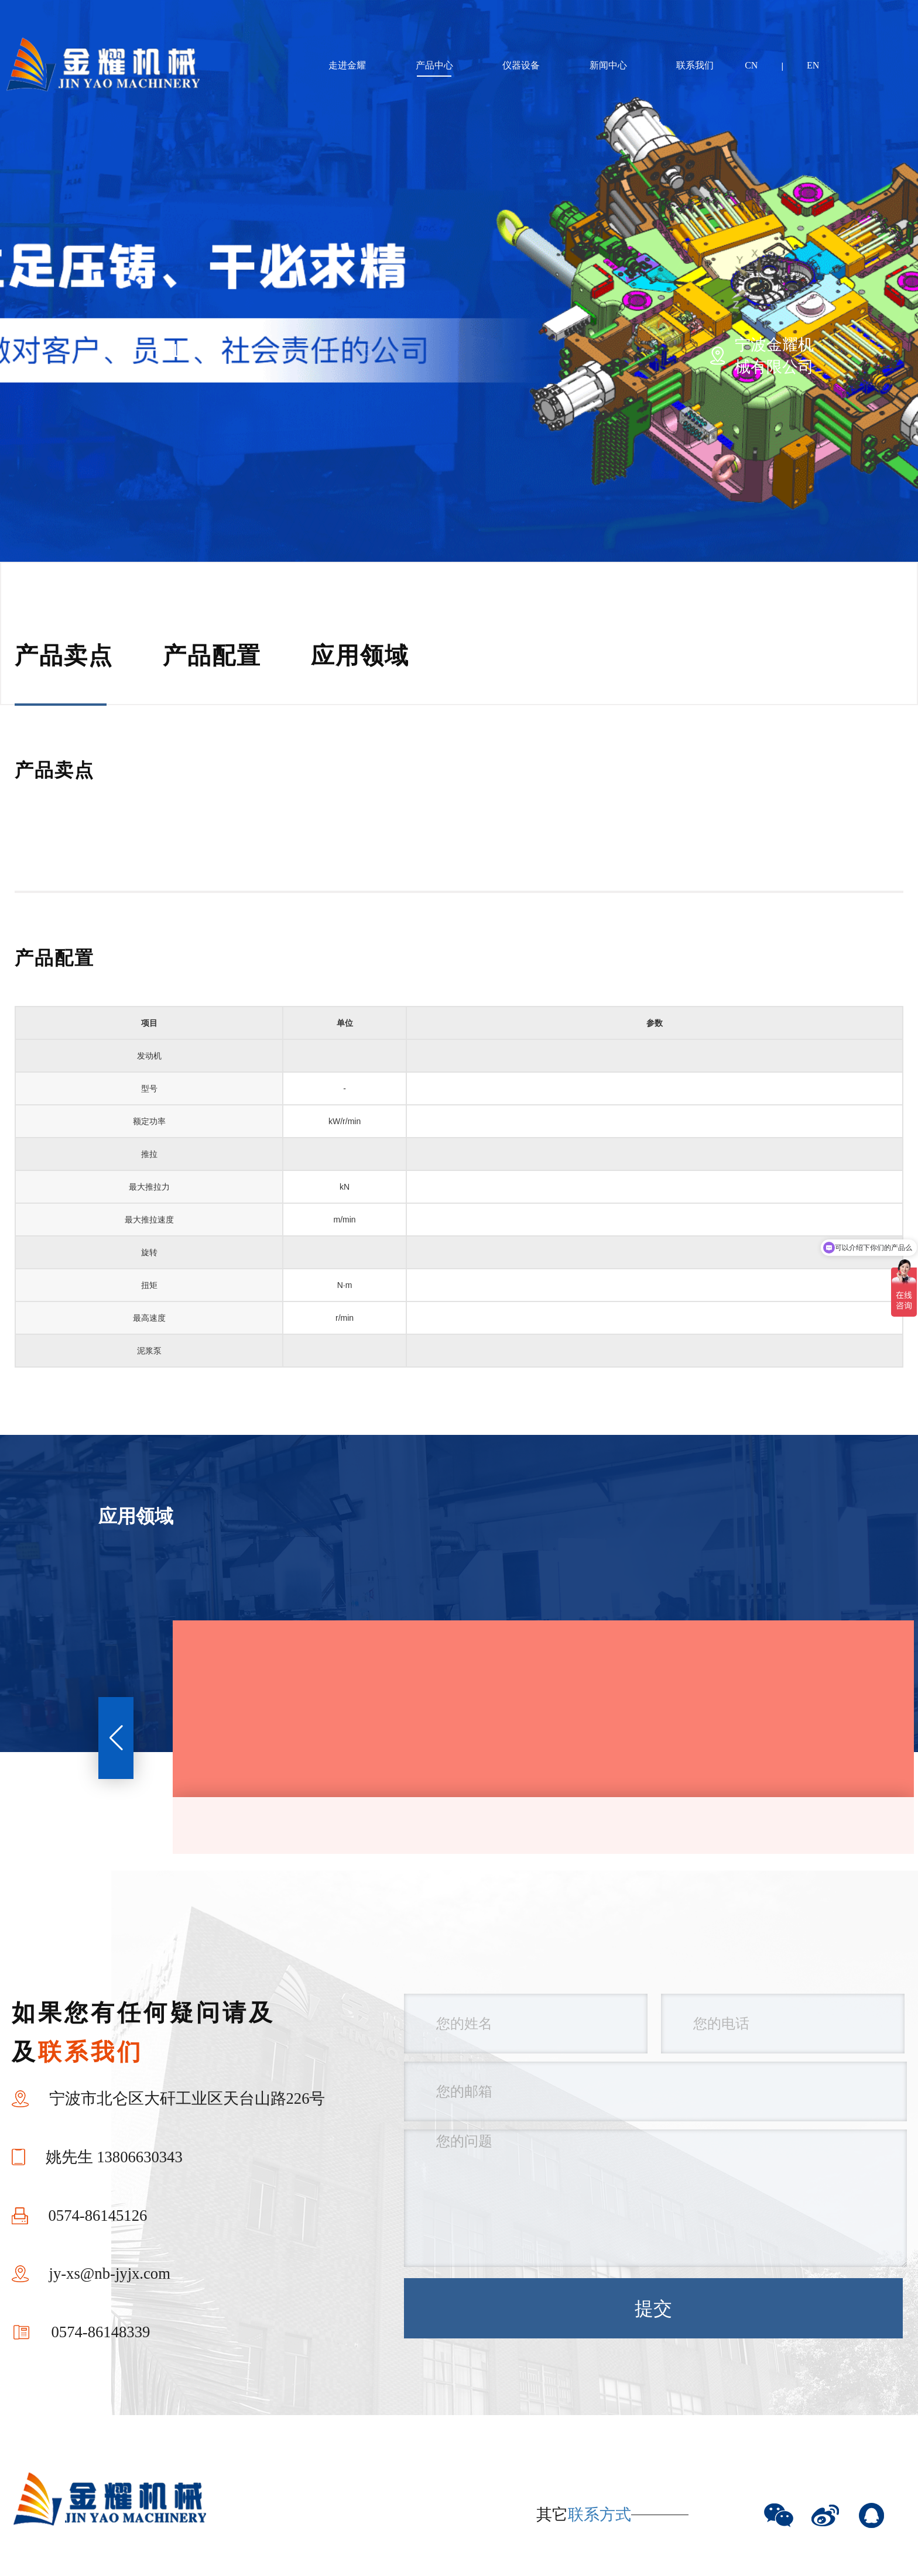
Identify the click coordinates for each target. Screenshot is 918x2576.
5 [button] (367, 350)
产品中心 (434, 65)
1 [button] (175, 350)
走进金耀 (347, 65)
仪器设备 (521, 65)
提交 (653, 2308)
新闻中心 (608, 65)
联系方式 (599, 2514)
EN (813, 65)
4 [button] (329, 350)
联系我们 (695, 65)
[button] (115, 1738)
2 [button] (252, 350)
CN (751, 65)
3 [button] (291, 350)
